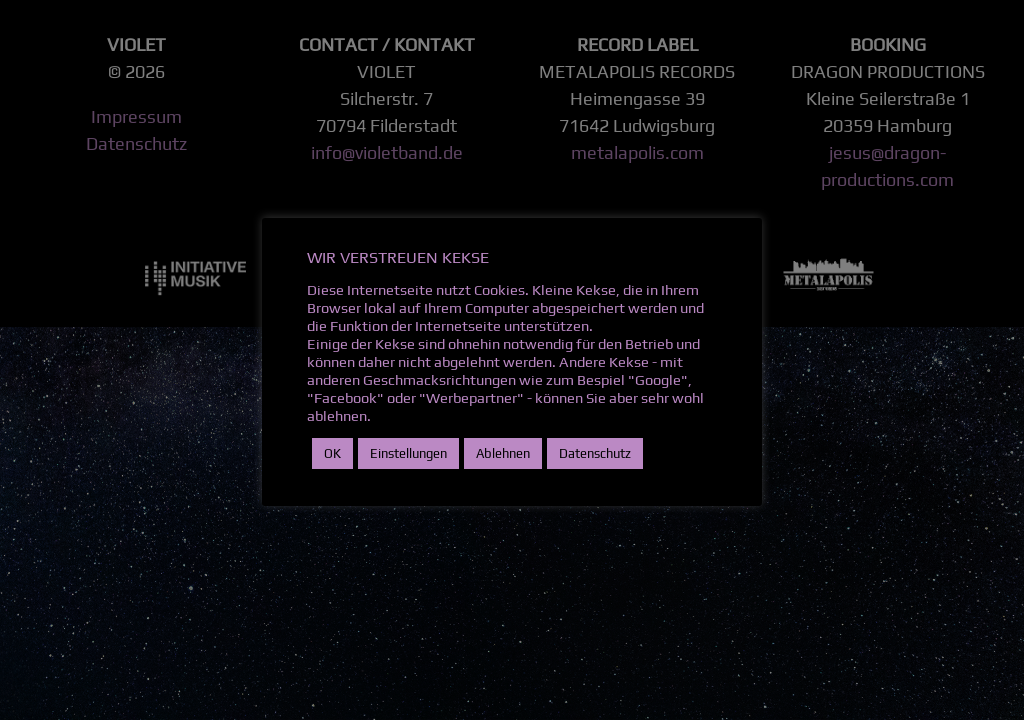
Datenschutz (595, 453)
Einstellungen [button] (408, 453)
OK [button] (332, 453)
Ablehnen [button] (503, 453)
